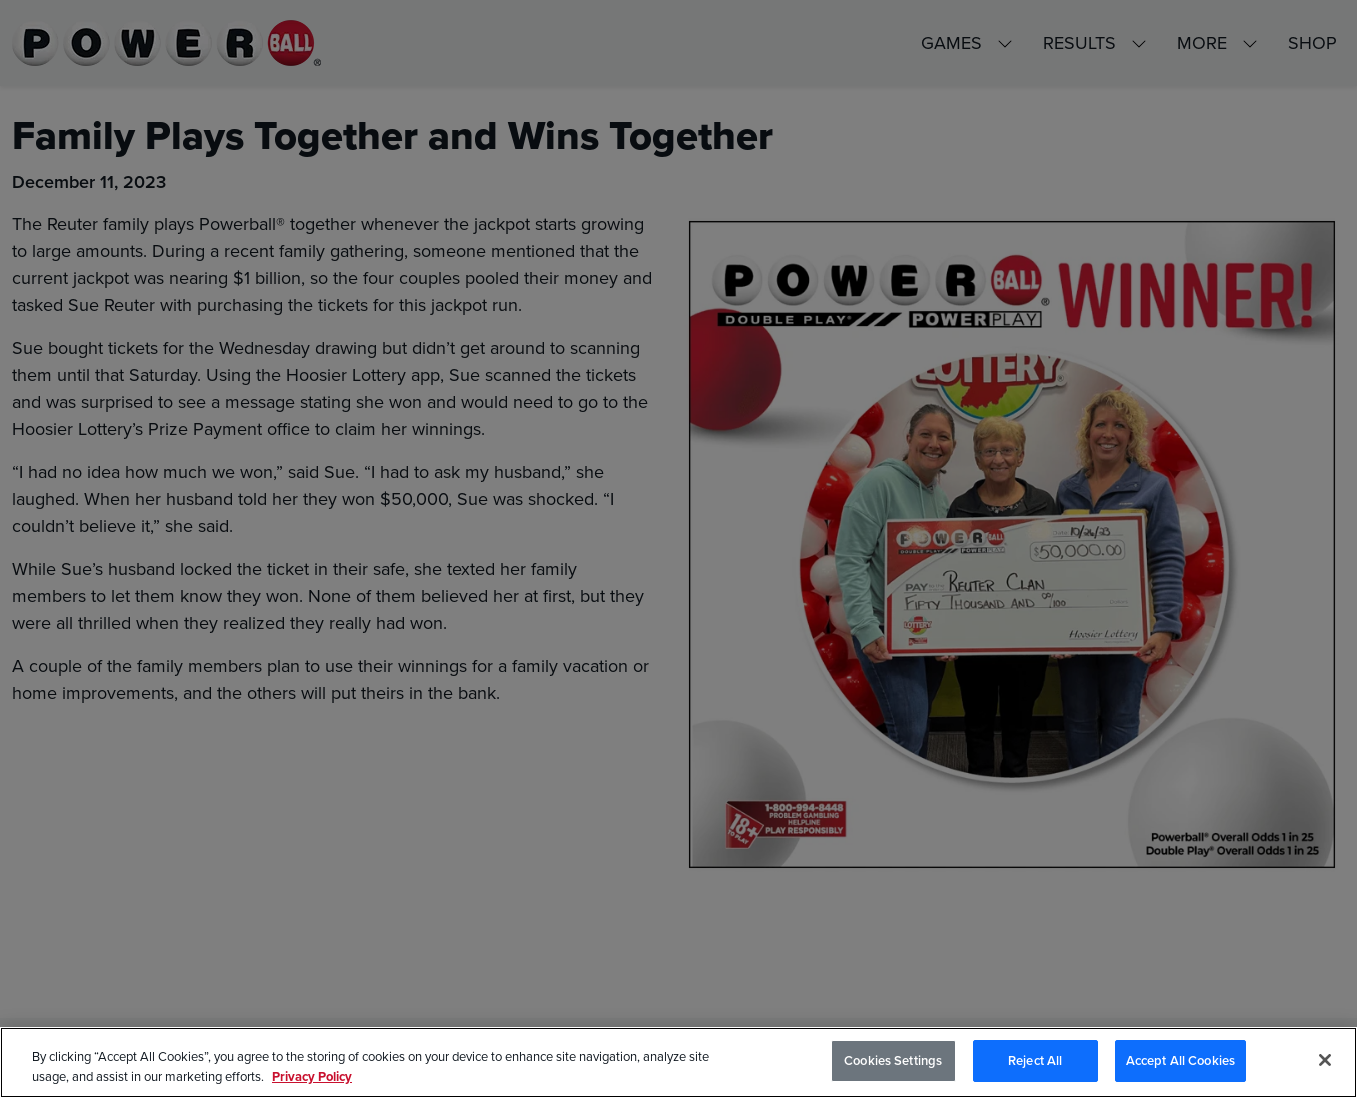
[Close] (1325, 1060)
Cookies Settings (893, 1060)
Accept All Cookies (1180, 1060)
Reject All (1035, 1060)
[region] (678, 1062)
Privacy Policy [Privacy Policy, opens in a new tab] (312, 1076)
